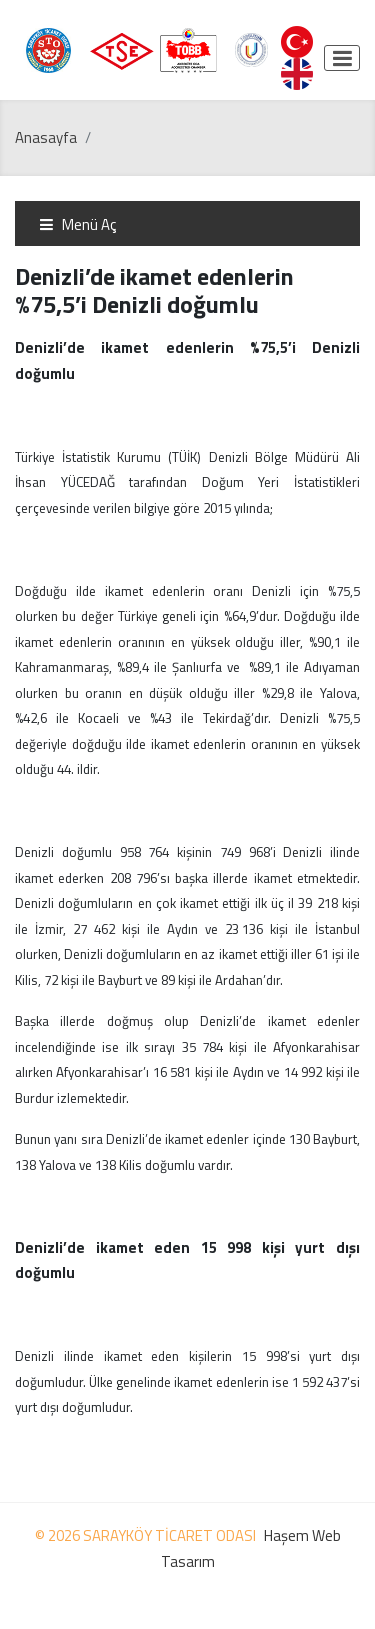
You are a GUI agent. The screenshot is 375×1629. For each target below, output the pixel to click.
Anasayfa (46, 137)
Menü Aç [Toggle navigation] (77, 224)
